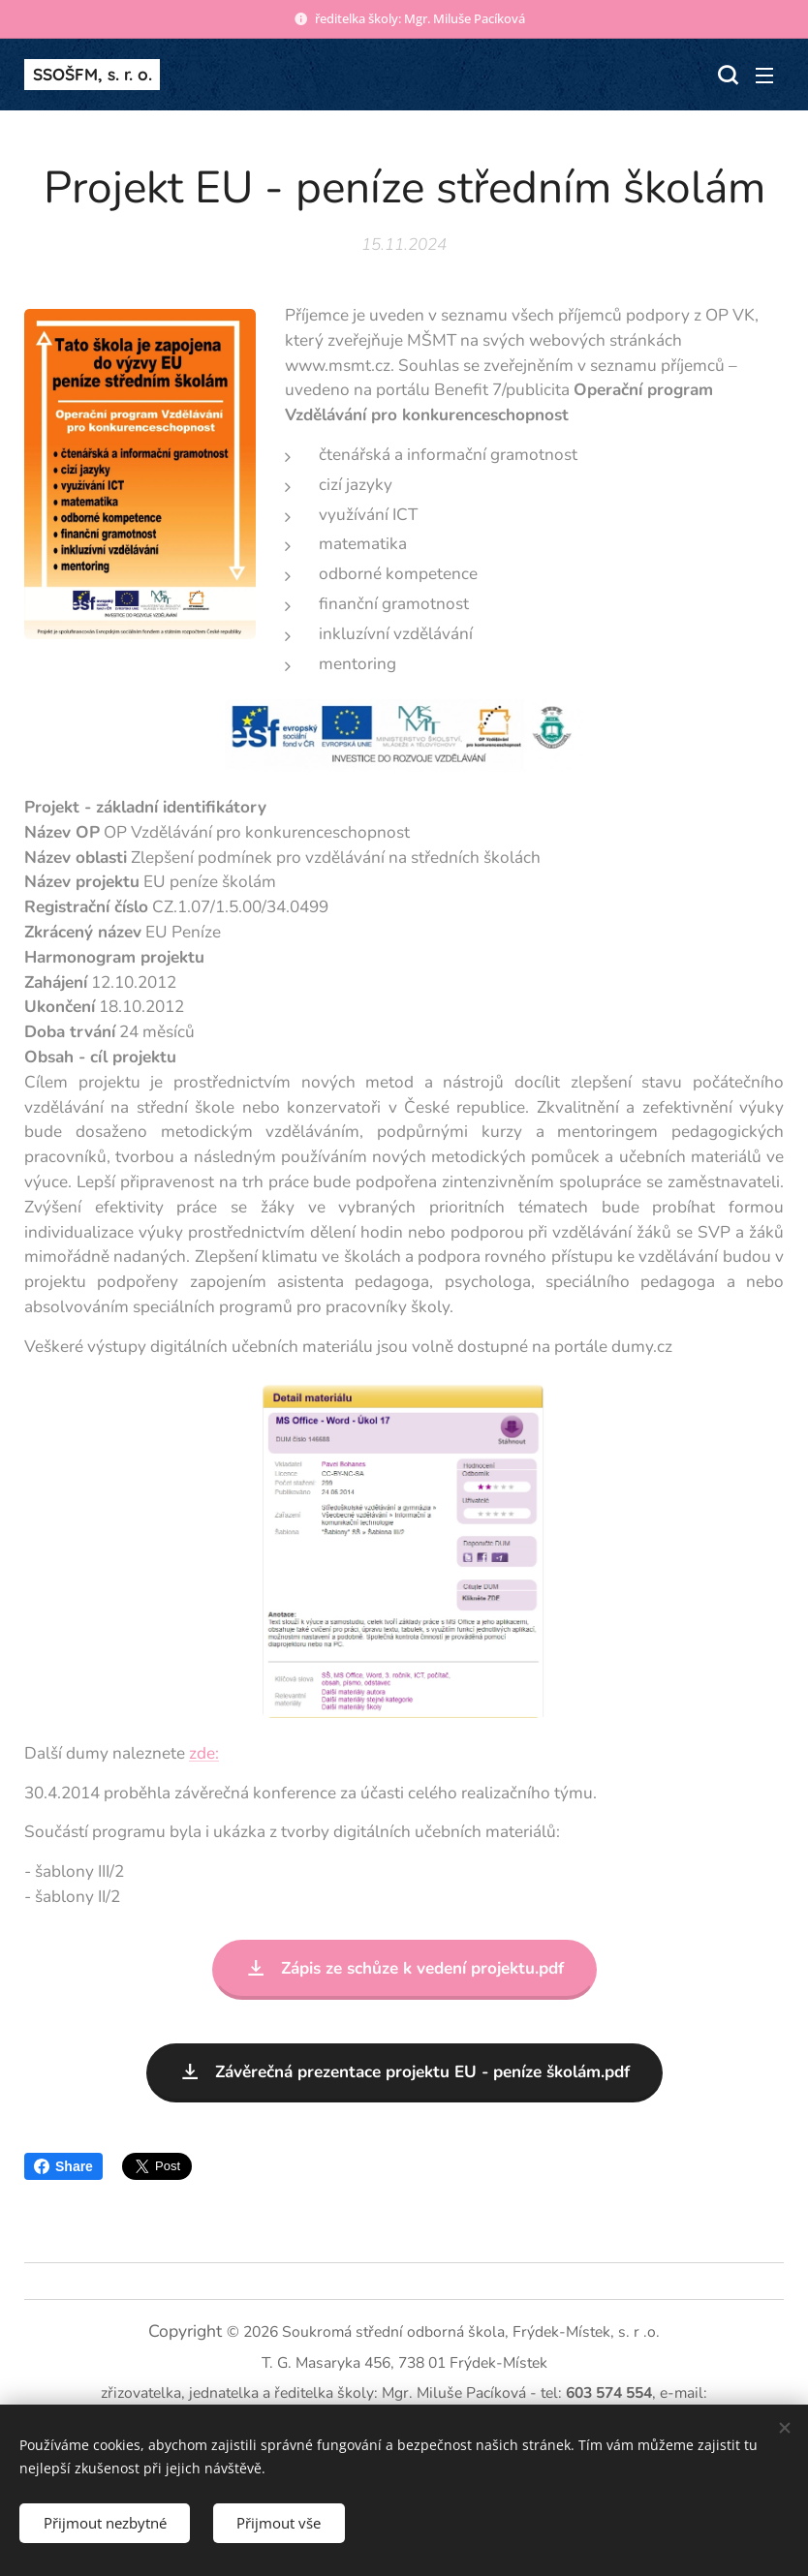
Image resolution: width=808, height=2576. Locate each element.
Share (63, 2166)
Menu (764, 76)
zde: (204, 1752)
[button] (725, 74)
